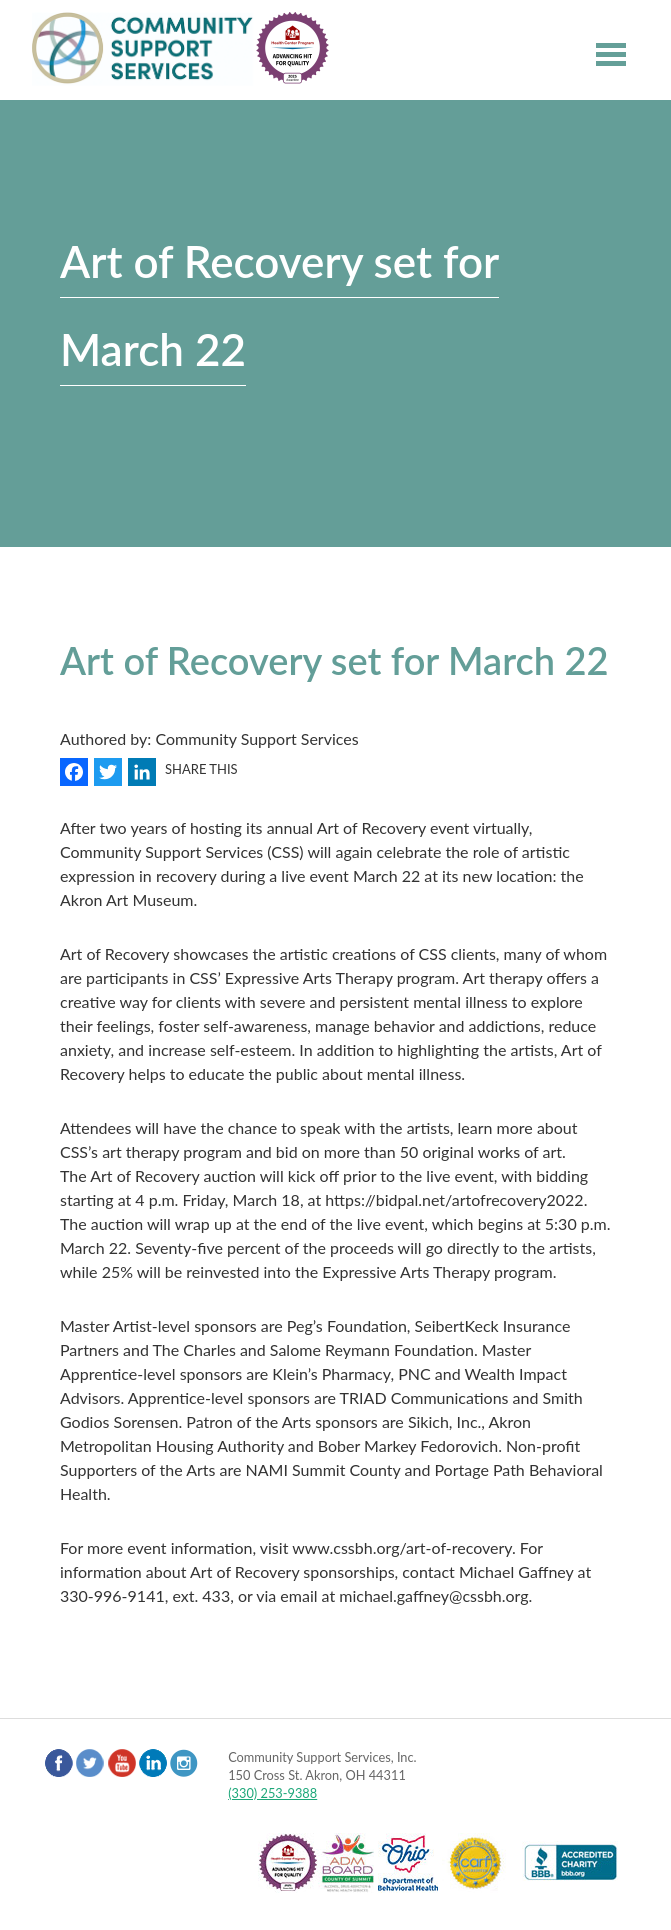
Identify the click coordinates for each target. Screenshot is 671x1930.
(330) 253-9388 (272, 1793)
